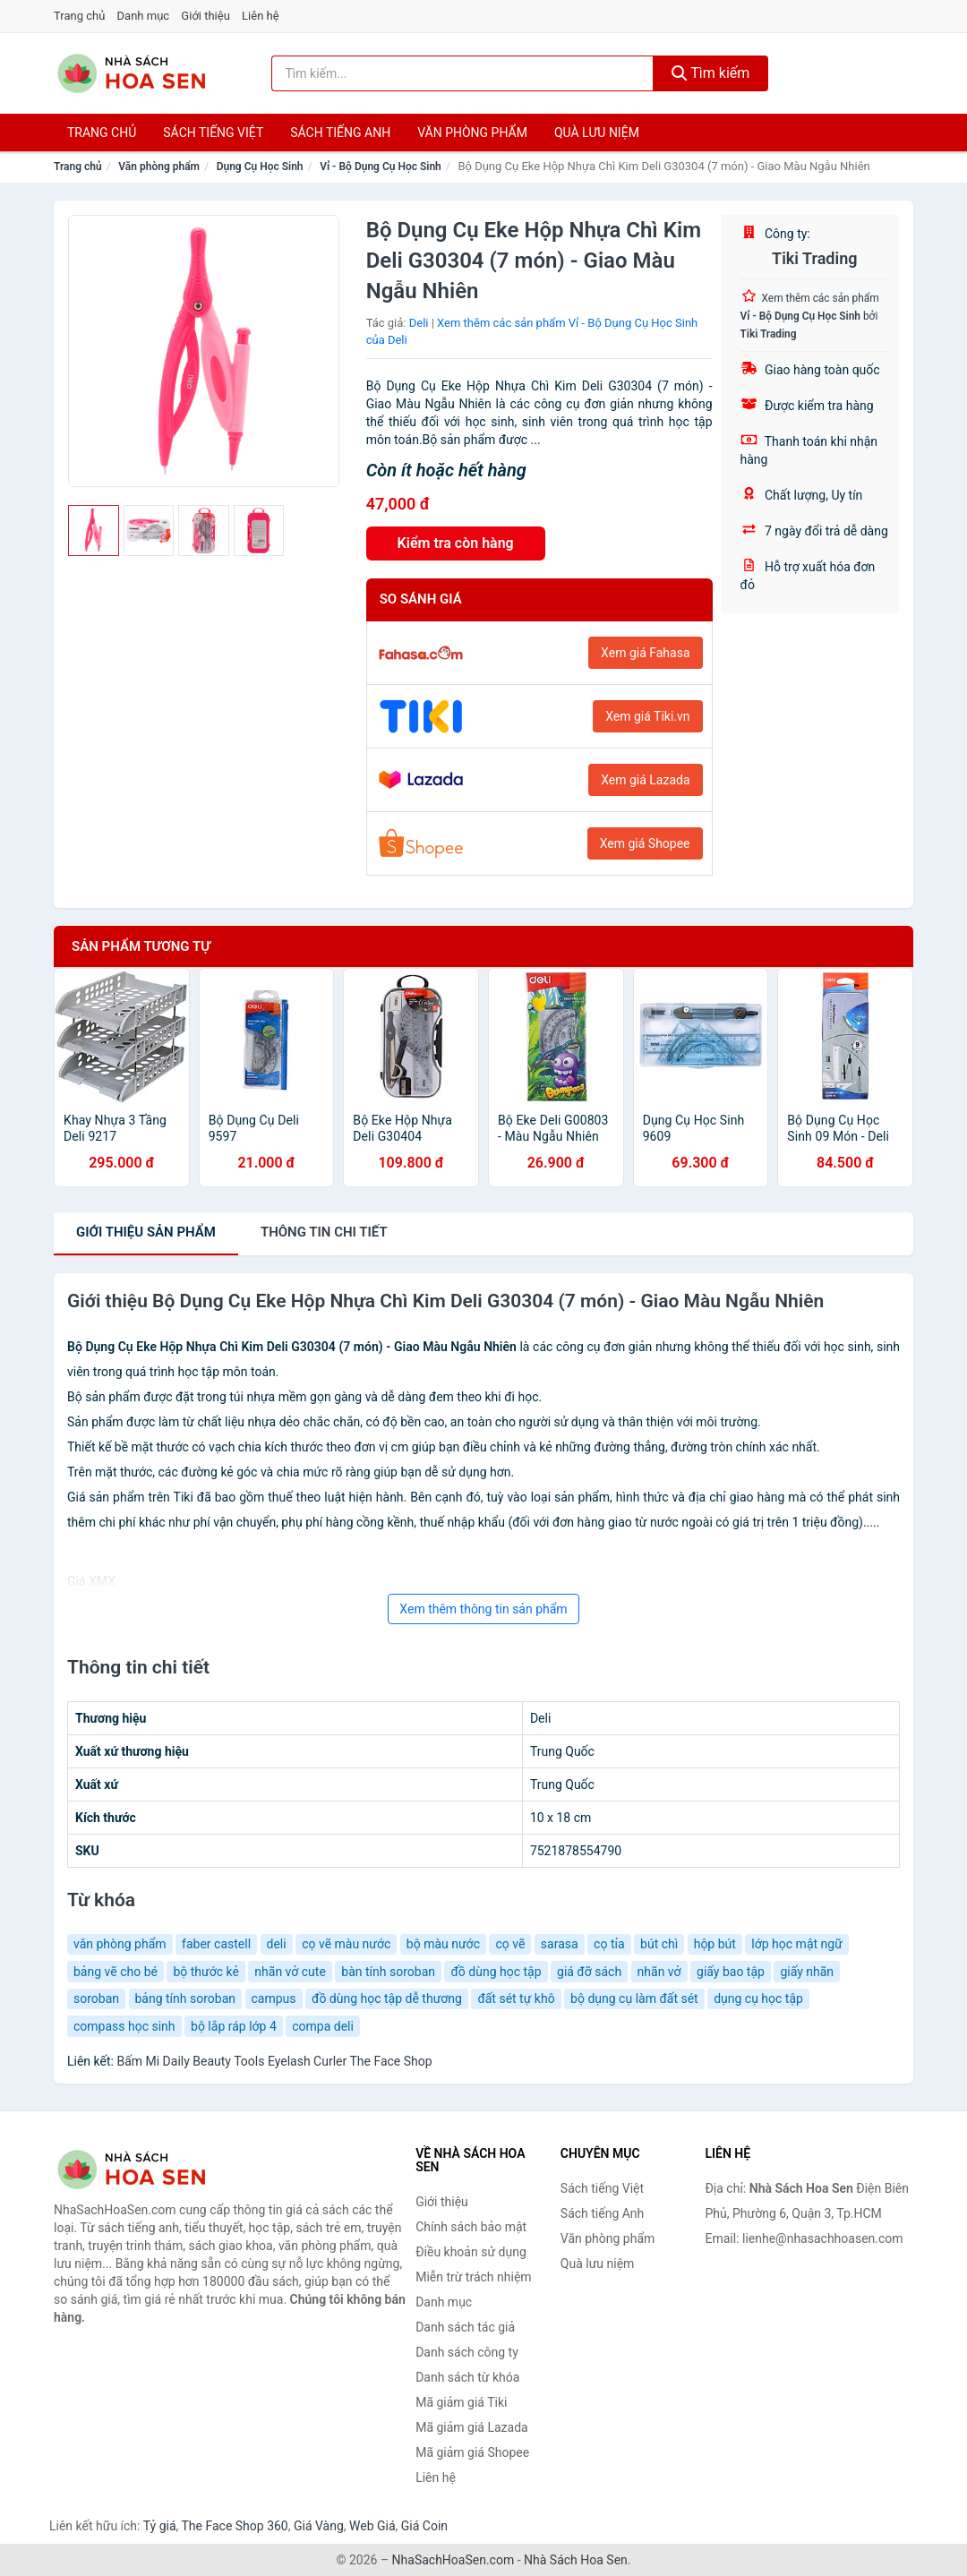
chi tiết (324, 1232)
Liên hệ (260, 15)
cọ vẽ (510, 1944)
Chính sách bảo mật (470, 2227)
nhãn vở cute (289, 1971)
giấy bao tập (731, 1971)
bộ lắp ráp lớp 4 (234, 2026)
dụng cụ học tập (758, 1998)
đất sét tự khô (515, 1998)
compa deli (323, 2026)
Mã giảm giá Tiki (461, 2402)
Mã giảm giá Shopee (472, 2452)
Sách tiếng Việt (602, 2188)
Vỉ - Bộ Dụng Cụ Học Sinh (380, 166)
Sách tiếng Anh (603, 2213)
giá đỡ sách (589, 1971)
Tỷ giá (159, 2526)
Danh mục (143, 15)
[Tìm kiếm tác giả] (462, 73)
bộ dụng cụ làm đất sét (634, 1998)
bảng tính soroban (185, 1998)
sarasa (559, 1944)
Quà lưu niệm (596, 132)
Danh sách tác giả (465, 2327)
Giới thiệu (205, 15)
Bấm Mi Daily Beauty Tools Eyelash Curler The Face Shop (274, 2061)
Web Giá (372, 2526)
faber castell (216, 1944)
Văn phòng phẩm (472, 132)
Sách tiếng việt (213, 132)
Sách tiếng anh (340, 132)
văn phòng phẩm (120, 1944)
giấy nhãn (807, 1971)
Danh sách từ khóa (467, 2377)
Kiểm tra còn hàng (456, 543)
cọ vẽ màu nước (346, 1944)
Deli (419, 322)
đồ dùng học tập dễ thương (387, 1998)
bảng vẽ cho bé (115, 1971)
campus (274, 1998)
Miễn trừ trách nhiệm (473, 2277)
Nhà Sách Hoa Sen (576, 2560)
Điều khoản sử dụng (470, 2252)
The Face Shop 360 (234, 2526)
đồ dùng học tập (495, 1971)
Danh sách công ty (466, 2352)
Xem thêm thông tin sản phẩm (483, 1609)
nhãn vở (659, 1971)
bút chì (659, 1944)
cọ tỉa (609, 1944)
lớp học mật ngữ (796, 1944)
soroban (96, 1998)
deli (277, 1944)
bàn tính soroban (388, 1971)
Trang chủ (79, 15)
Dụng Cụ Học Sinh (260, 166)
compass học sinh (124, 2026)
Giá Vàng (319, 2526)
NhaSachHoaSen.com (453, 2560)
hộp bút (715, 1944)
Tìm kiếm (711, 72)
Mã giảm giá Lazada (471, 2427)
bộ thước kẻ (205, 1971)
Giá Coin (424, 2526)
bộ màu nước (443, 1944)
